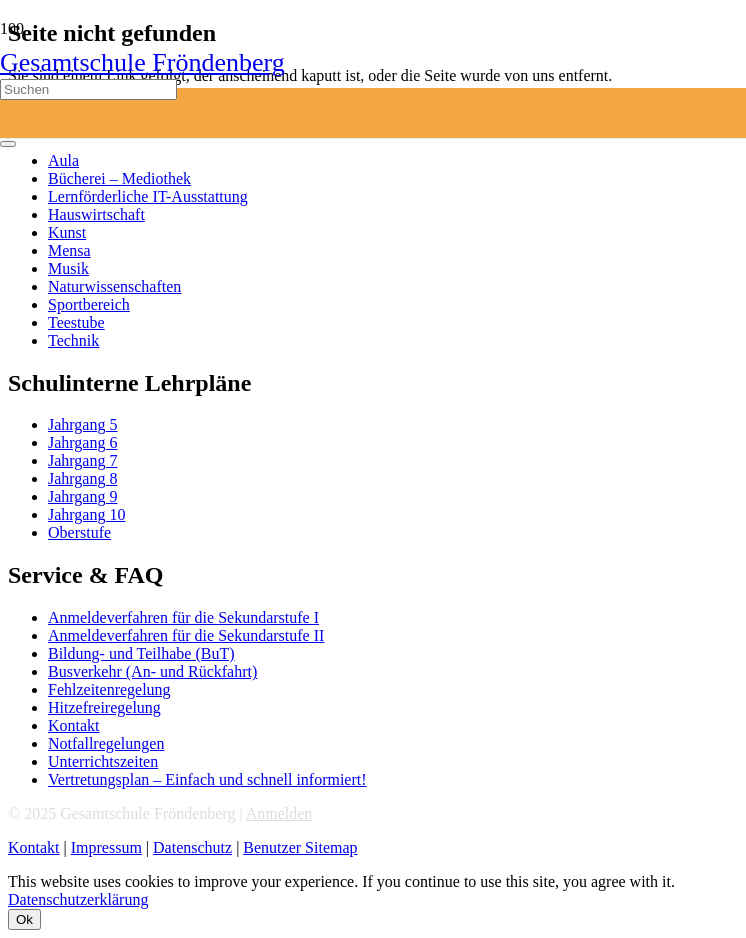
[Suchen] (88, 89)
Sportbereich (89, 304)
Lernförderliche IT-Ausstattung (148, 196)
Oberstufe (79, 532)
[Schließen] (8, 144)
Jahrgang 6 (82, 442)
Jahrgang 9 (82, 496)
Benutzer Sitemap (300, 847)
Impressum (106, 847)
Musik (68, 268)
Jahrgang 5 (82, 424)
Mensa (69, 250)
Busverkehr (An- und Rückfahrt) (152, 671)
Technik (73, 340)
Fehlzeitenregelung (109, 689)
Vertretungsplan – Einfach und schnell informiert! (207, 779)
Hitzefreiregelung (104, 707)
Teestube (76, 322)
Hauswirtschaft (96, 214)
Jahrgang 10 (86, 514)
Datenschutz (192, 847)
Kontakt (74, 725)
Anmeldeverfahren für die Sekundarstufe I (183, 617)
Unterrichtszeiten (103, 761)
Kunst (67, 232)
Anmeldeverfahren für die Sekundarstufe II (186, 635)
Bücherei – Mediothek (119, 178)
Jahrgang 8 (82, 478)
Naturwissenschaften (114, 286)
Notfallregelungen (106, 743)
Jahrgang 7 (82, 460)
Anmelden (279, 813)
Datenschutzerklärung (78, 899)
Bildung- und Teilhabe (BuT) (141, 653)
